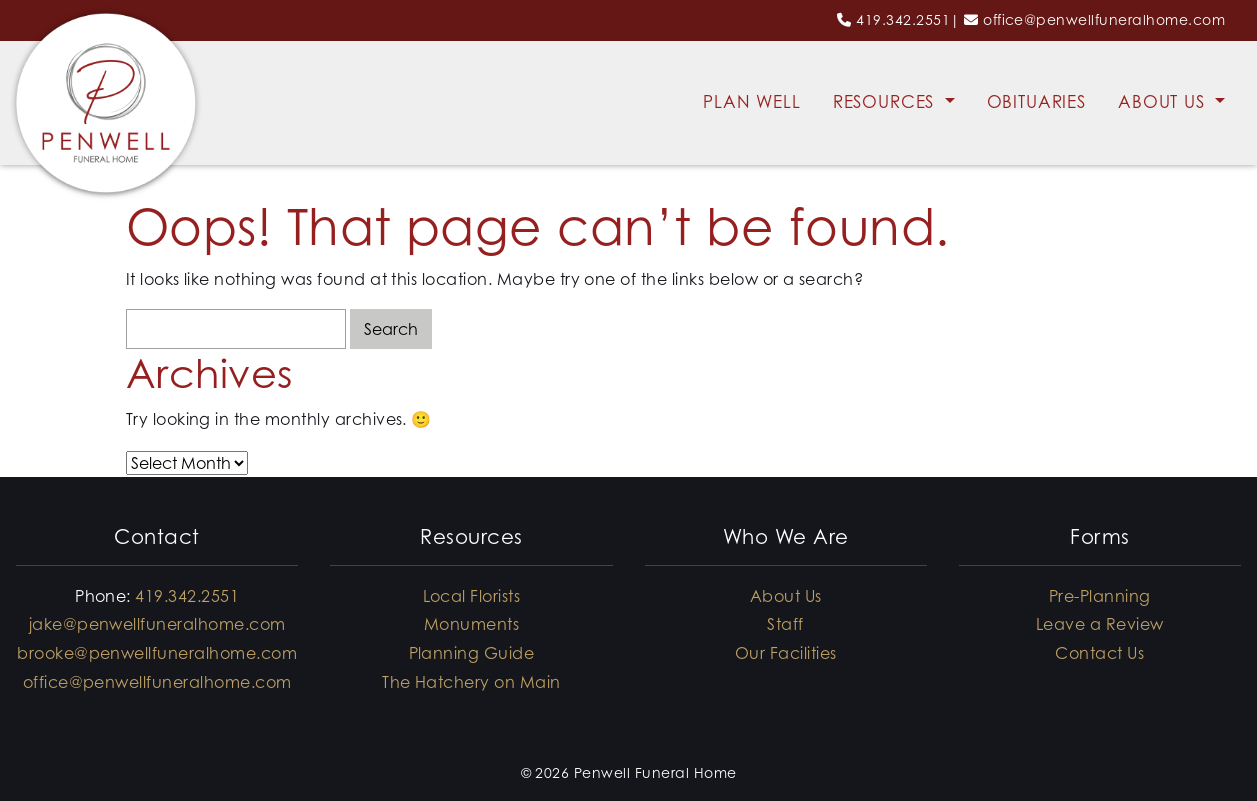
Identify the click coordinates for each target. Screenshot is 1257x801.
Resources (887, 102)
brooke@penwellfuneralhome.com (157, 653)
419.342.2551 (903, 19)
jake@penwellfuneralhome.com (157, 624)
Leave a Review (1100, 624)
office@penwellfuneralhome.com (1104, 19)
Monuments (471, 624)
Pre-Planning (1100, 596)
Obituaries (1037, 102)
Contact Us (1099, 653)
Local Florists (472, 596)
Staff (785, 624)
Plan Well (752, 102)
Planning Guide (472, 653)
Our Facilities (786, 653)
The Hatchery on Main (471, 682)
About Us (1164, 102)
